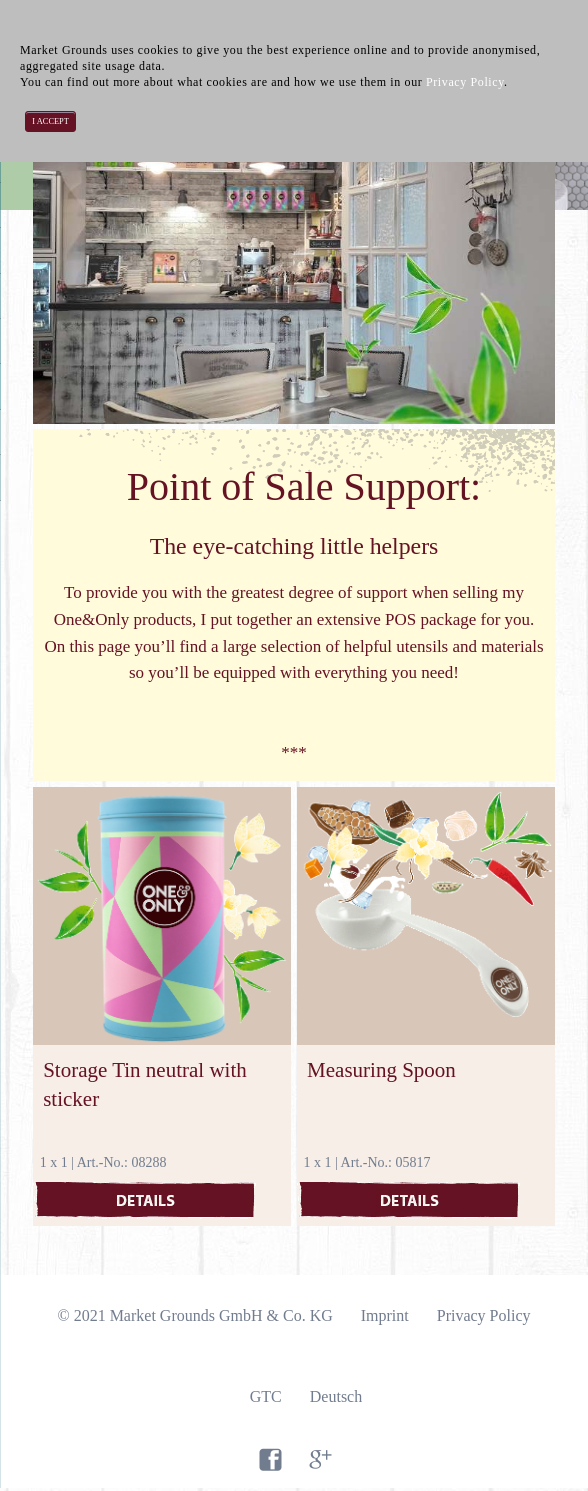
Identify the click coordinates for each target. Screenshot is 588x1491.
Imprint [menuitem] (385, 1315)
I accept (50, 121)
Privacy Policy (465, 82)
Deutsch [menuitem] (336, 1396)
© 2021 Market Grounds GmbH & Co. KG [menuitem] (194, 1315)
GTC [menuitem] (266, 1396)
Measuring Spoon (381, 1070)
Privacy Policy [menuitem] (484, 1315)
